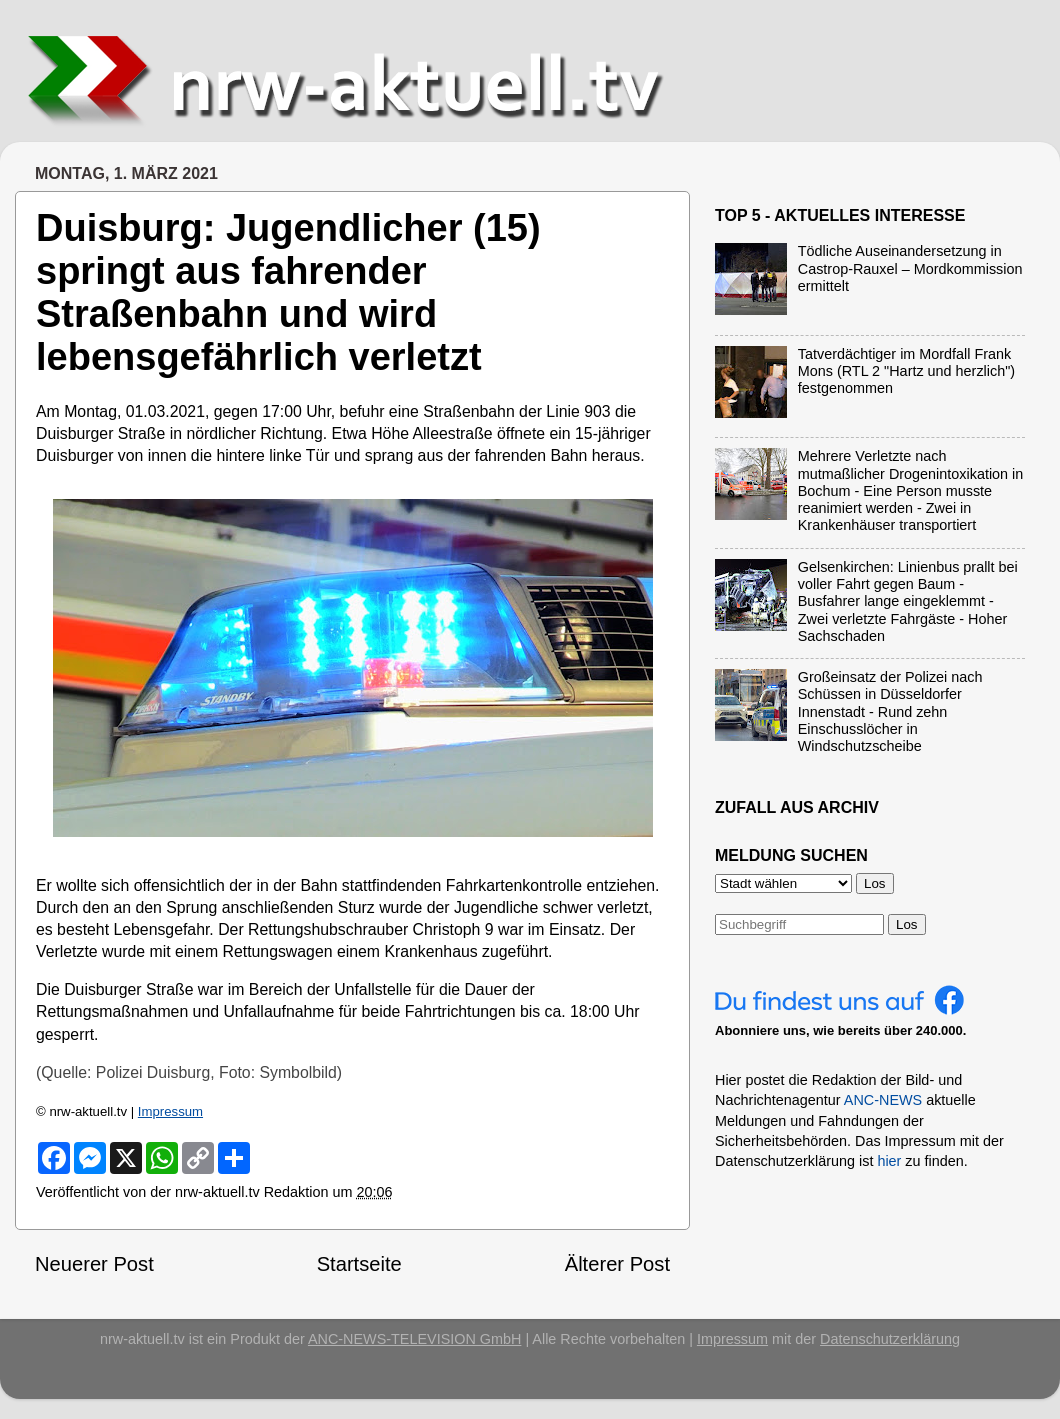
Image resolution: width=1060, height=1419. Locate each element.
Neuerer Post (94, 1264)
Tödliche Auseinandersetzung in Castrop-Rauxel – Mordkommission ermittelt (910, 268)
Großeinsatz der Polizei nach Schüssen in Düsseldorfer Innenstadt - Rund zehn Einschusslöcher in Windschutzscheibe (890, 711)
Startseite (359, 1264)
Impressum (170, 1111)
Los (907, 924)
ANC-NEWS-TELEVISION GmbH (415, 1339)
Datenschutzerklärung (890, 1339)
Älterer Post (617, 1264)
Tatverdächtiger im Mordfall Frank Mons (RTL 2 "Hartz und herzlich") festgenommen (906, 371)
